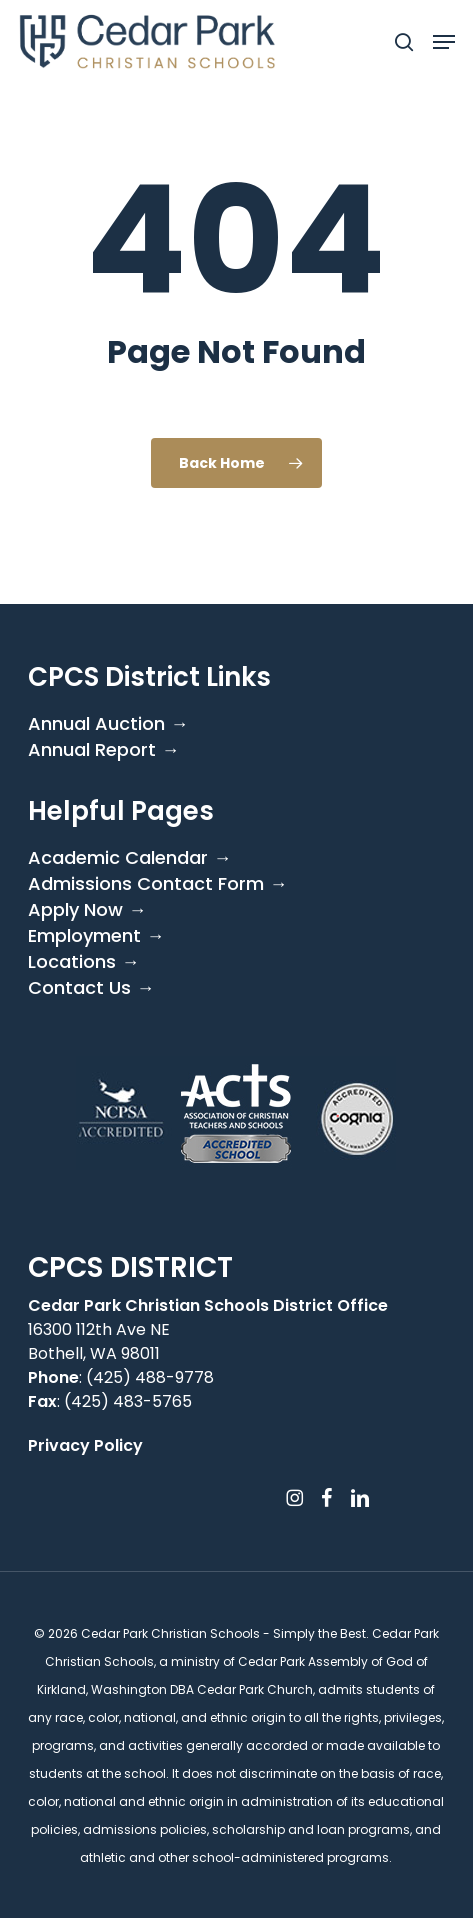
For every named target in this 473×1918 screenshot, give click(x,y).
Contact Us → (91, 988)
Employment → (96, 936)
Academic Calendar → (129, 858)
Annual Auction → (108, 724)
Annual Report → (103, 750)
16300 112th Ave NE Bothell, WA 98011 (99, 1341)
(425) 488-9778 (150, 1377)
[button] (444, 42)
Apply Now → (87, 910)
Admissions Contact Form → (157, 884)
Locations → (83, 962)
